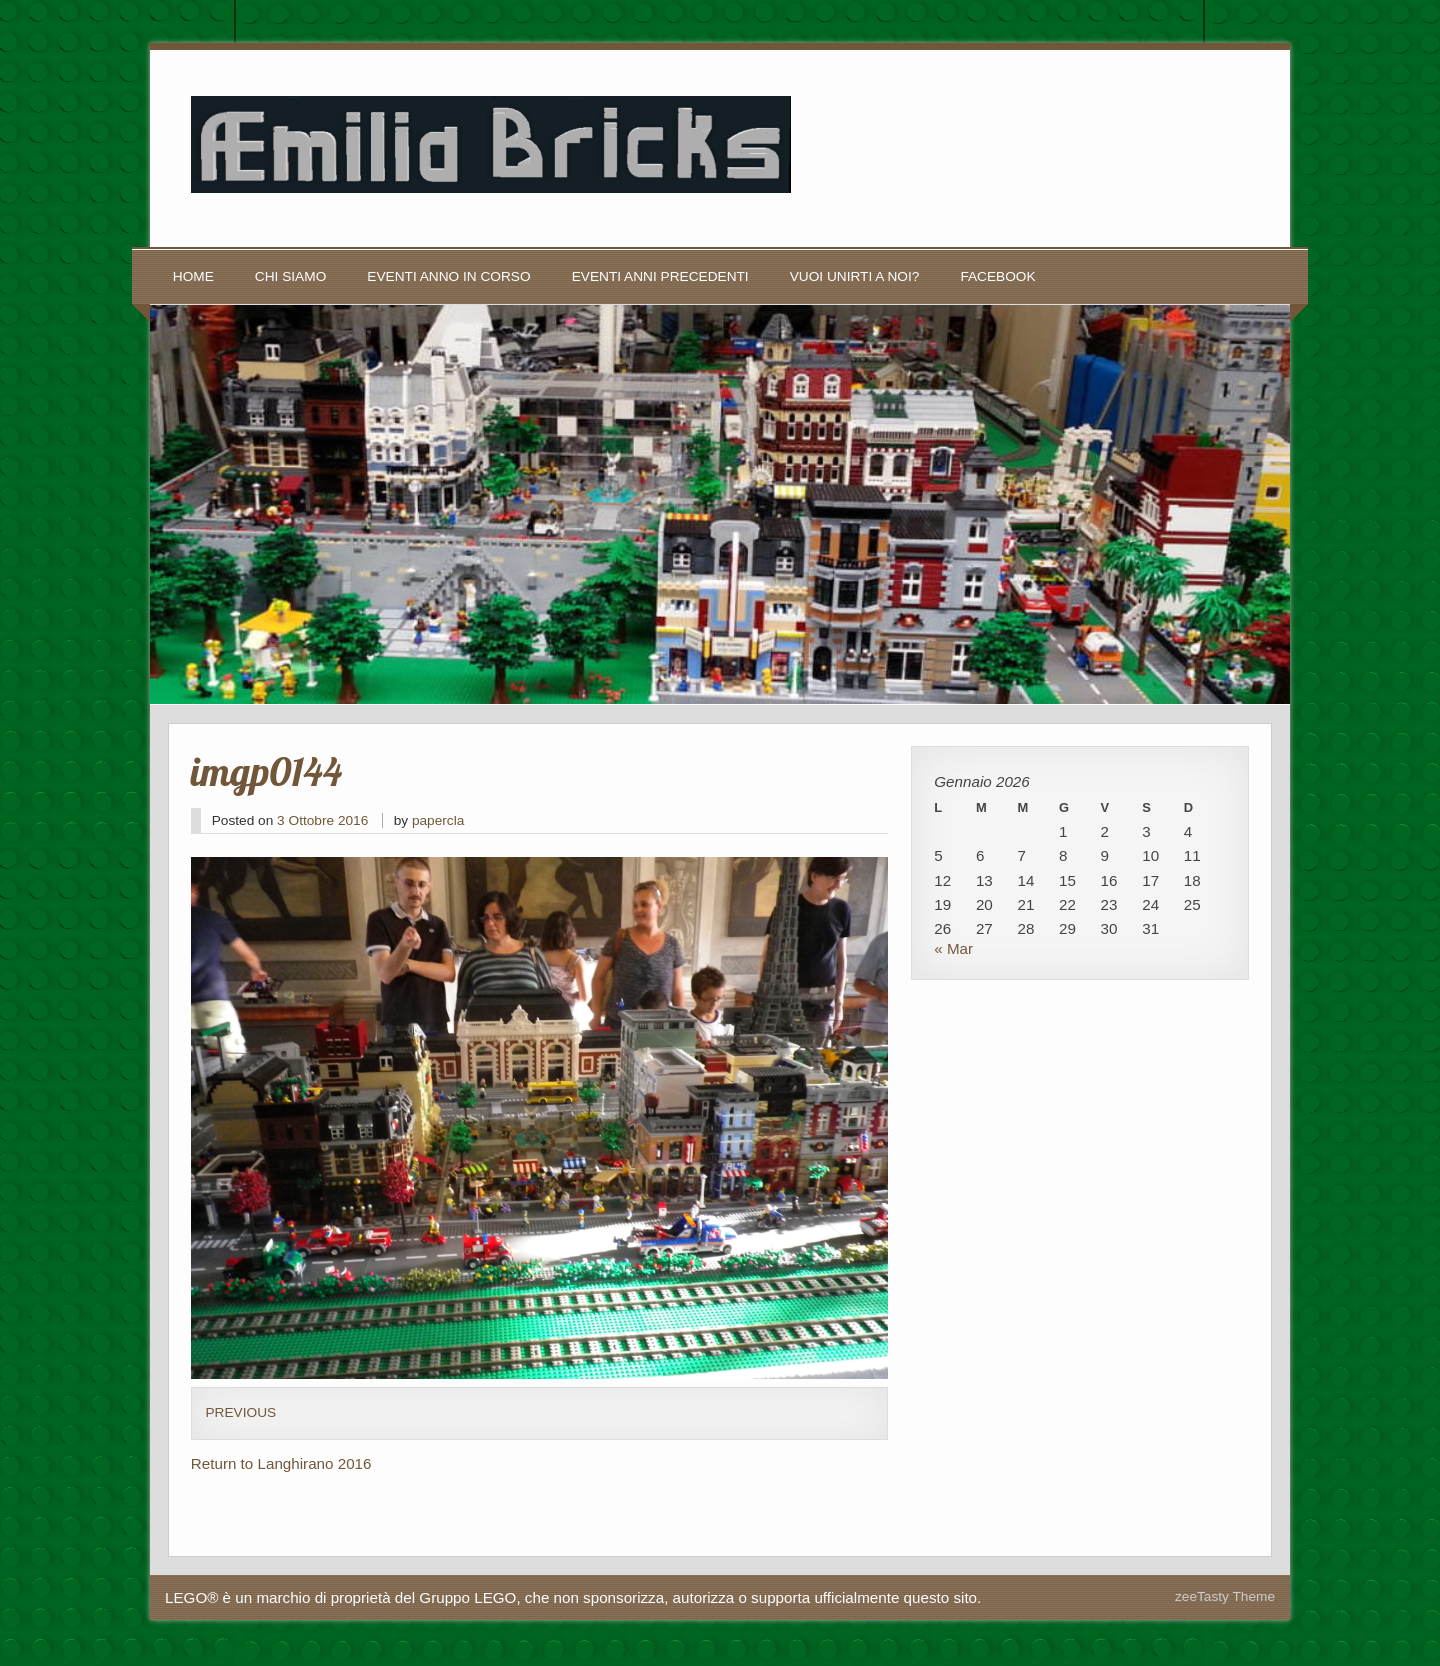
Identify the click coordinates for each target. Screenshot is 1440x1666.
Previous (240, 1412)
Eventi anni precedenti (660, 276)
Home (193, 276)
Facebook (997, 276)
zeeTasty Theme (1225, 1596)
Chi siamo (290, 276)
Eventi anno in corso (448, 276)
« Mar (953, 948)
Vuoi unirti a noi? (855, 276)
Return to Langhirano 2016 (281, 1463)
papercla (438, 820)
